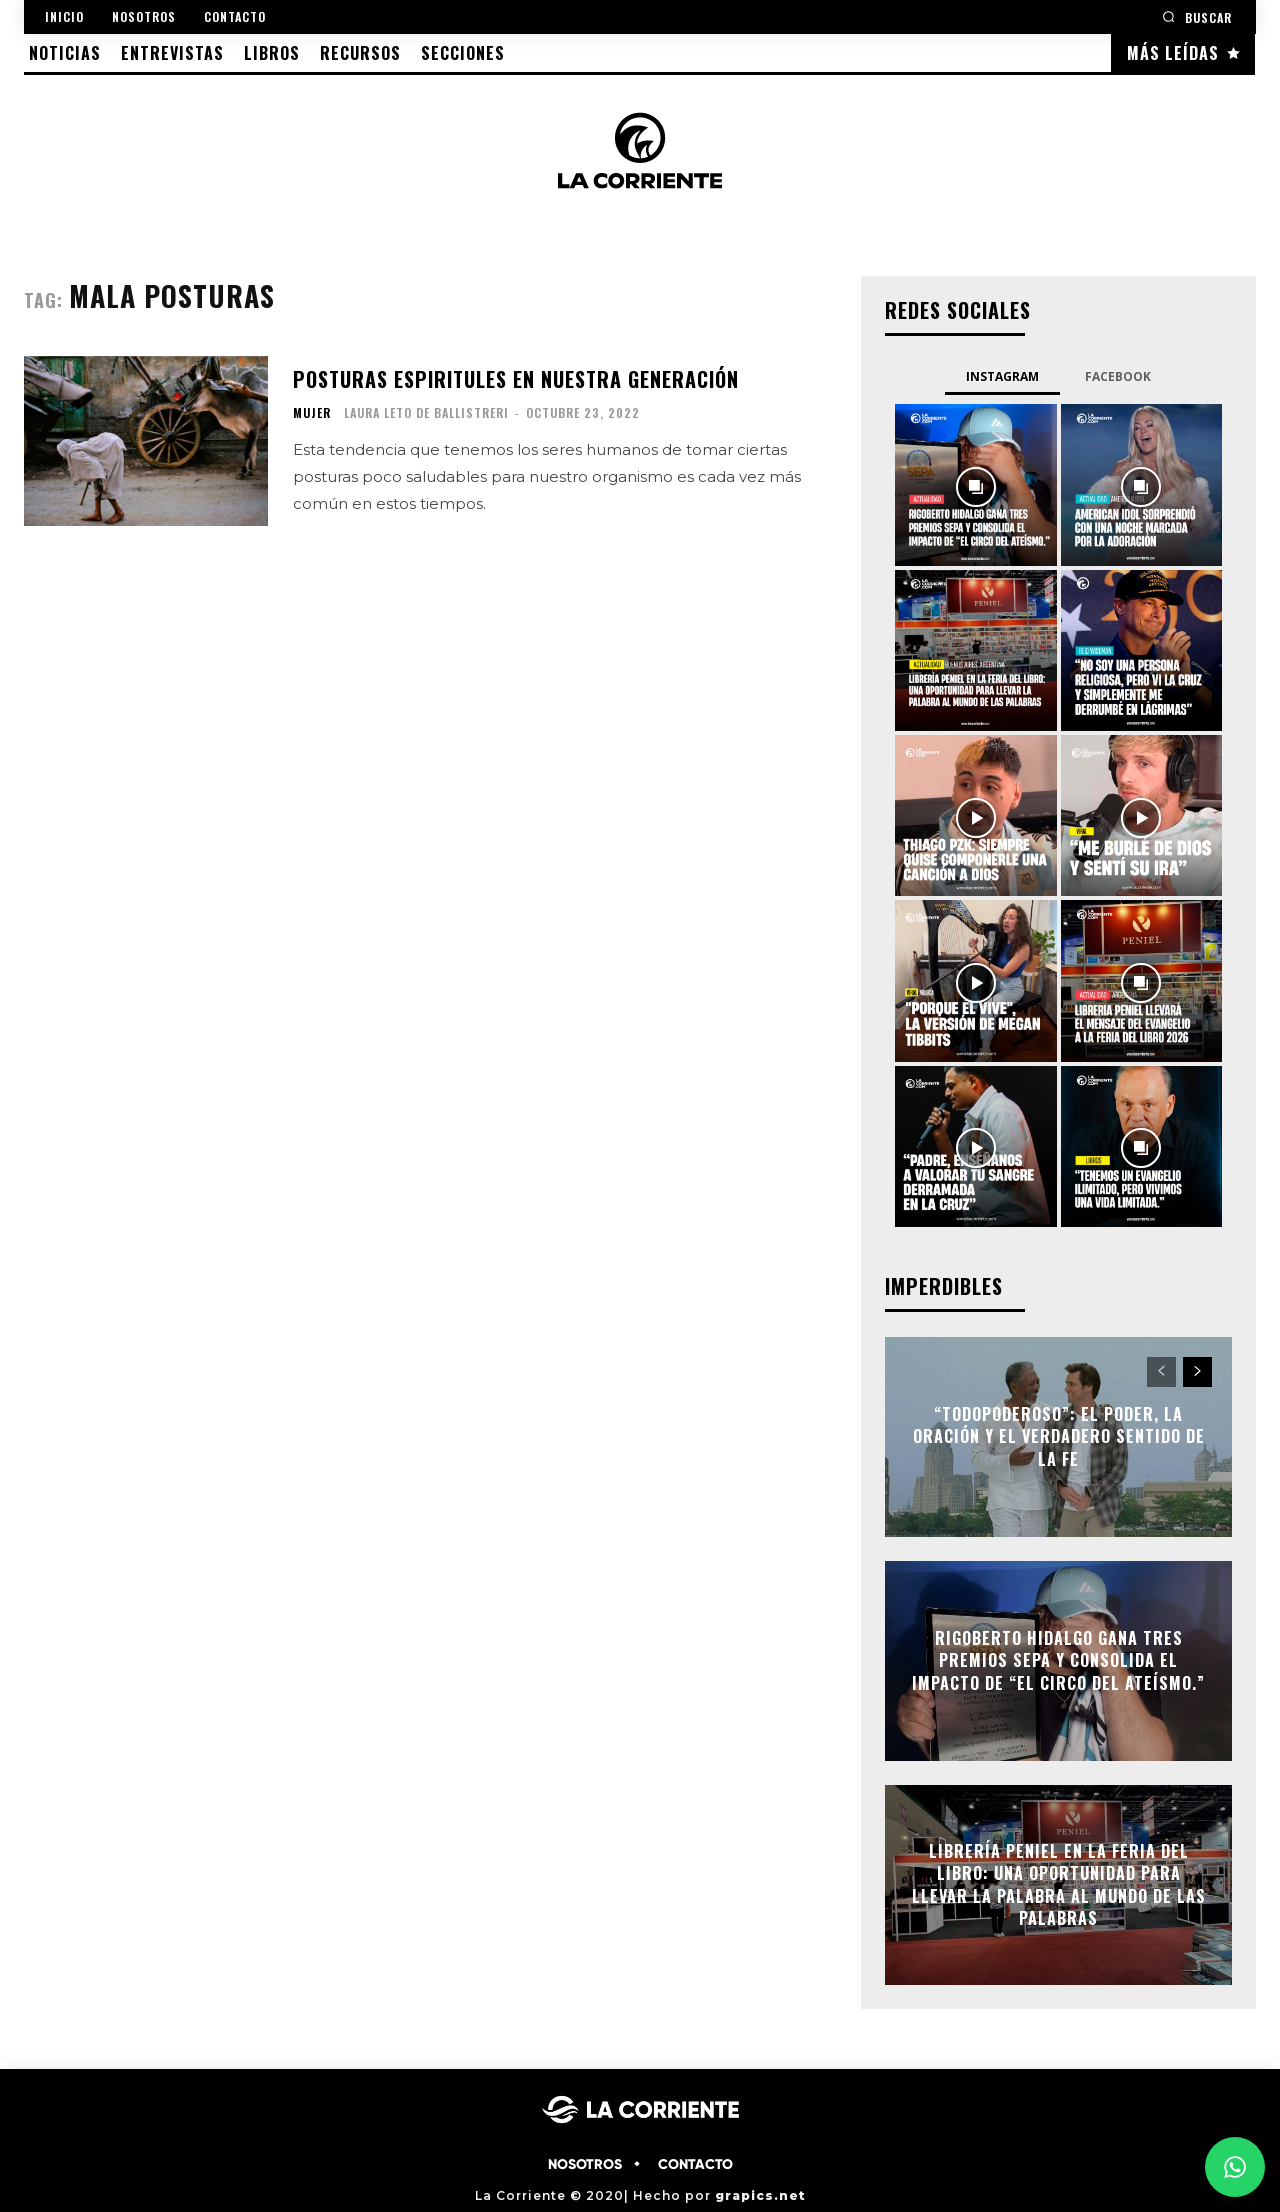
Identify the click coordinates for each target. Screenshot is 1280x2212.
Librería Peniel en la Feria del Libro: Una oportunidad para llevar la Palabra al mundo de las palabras (1059, 1884)
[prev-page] (1161, 1372)
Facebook (1118, 376)
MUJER (312, 413)
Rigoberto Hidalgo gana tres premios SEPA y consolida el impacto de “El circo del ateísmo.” (1058, 1660)
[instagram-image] (975, 484)
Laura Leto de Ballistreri (426, 412)
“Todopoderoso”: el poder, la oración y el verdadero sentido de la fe (1059, 1436)
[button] (1197, 16)
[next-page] (1197, 1372)
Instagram (1002, 376)
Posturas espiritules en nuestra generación (516, 379)
